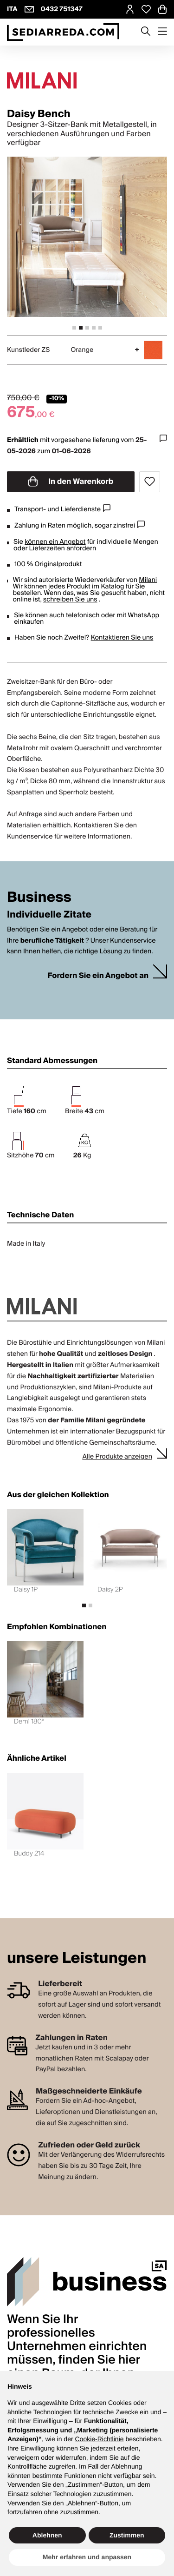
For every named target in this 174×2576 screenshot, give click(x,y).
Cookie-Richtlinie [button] (99, 2439)
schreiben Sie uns (70, 599)
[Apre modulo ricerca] (145, 32)
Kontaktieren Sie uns (122, 637)
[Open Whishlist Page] (146, 9)
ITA (12, 9)
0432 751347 (62, 9)
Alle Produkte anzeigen (117, 1456)
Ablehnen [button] (47, 2535)
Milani (148, 580)
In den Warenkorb (71, 481)
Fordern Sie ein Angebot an (97, 975)
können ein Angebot (55, 542)
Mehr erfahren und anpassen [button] (87, 2557)
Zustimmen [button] (127, 2535)
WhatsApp (143, 615)
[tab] (74, 328)
